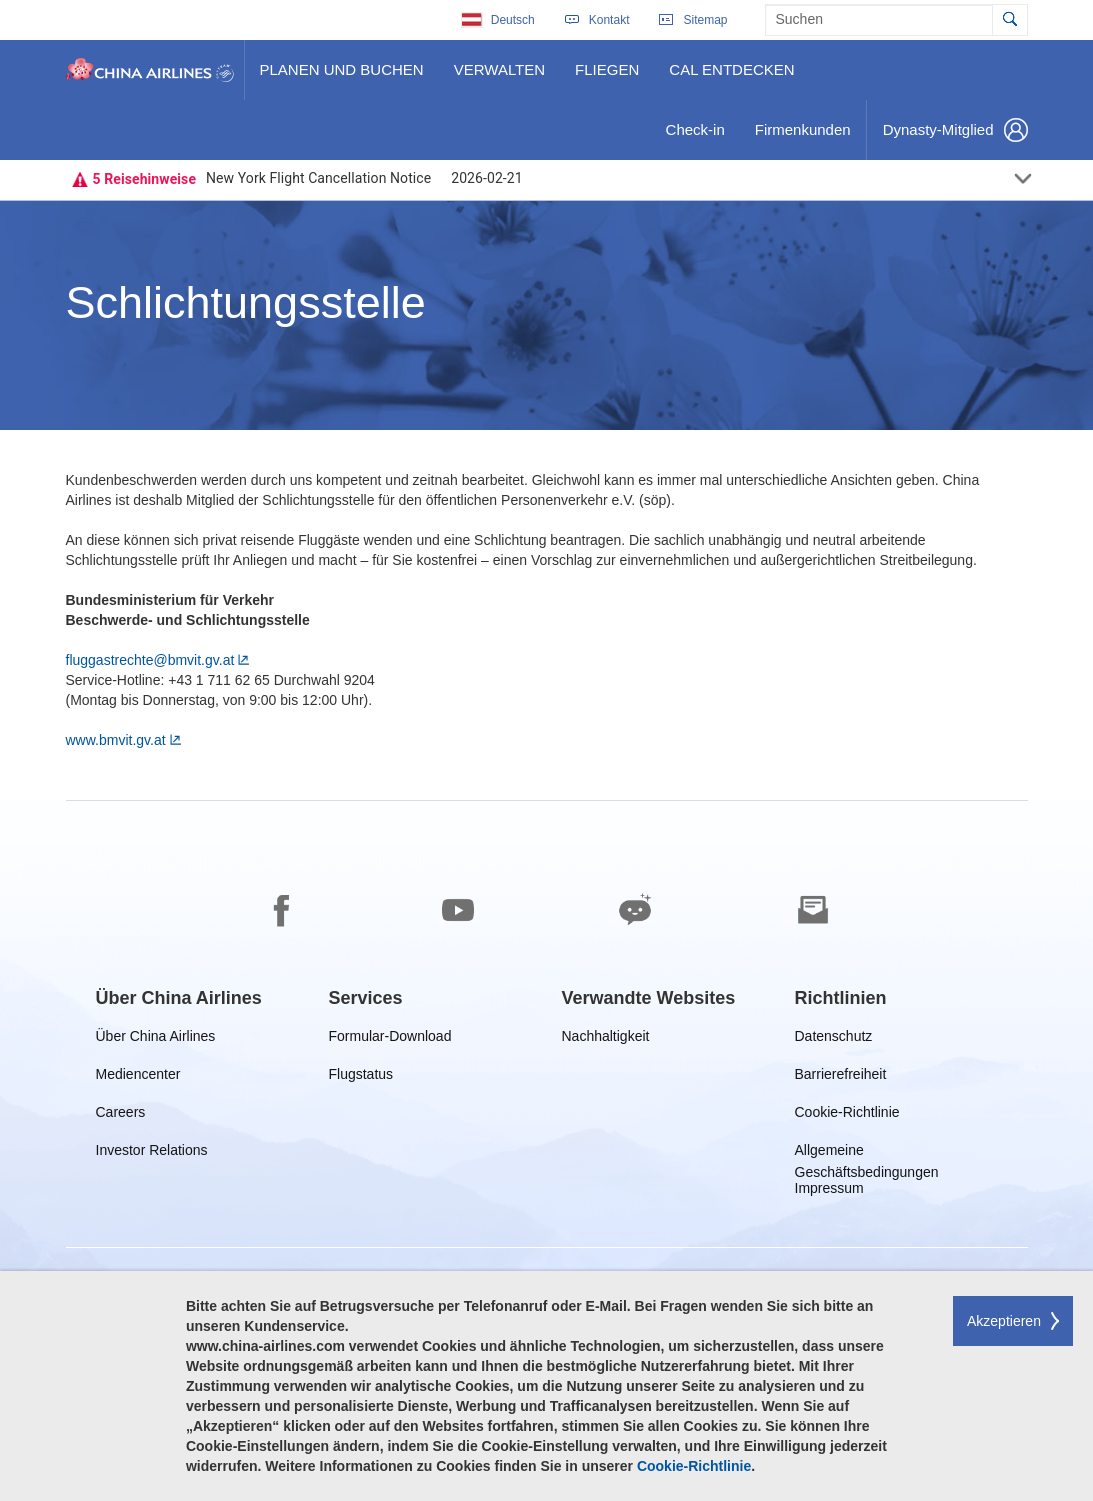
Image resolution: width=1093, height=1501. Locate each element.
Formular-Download (390, 1039)
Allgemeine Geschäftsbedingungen (869, 1153)
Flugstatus (365, 1077)
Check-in (695, 137)
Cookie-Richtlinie (847, 1115)
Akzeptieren (1004, 1321)
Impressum (829, 1191)
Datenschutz (835, 1039)
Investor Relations (152, 1153)
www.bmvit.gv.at (116, 740)
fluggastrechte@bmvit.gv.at (150, 660)
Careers (121, 1115)
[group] (179, 998)
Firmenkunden (807, 137)
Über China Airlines (156, 1039)
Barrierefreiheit (845, 1077)
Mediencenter (142, 1077)
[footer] (546, 1151)
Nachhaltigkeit (606, 1039)
